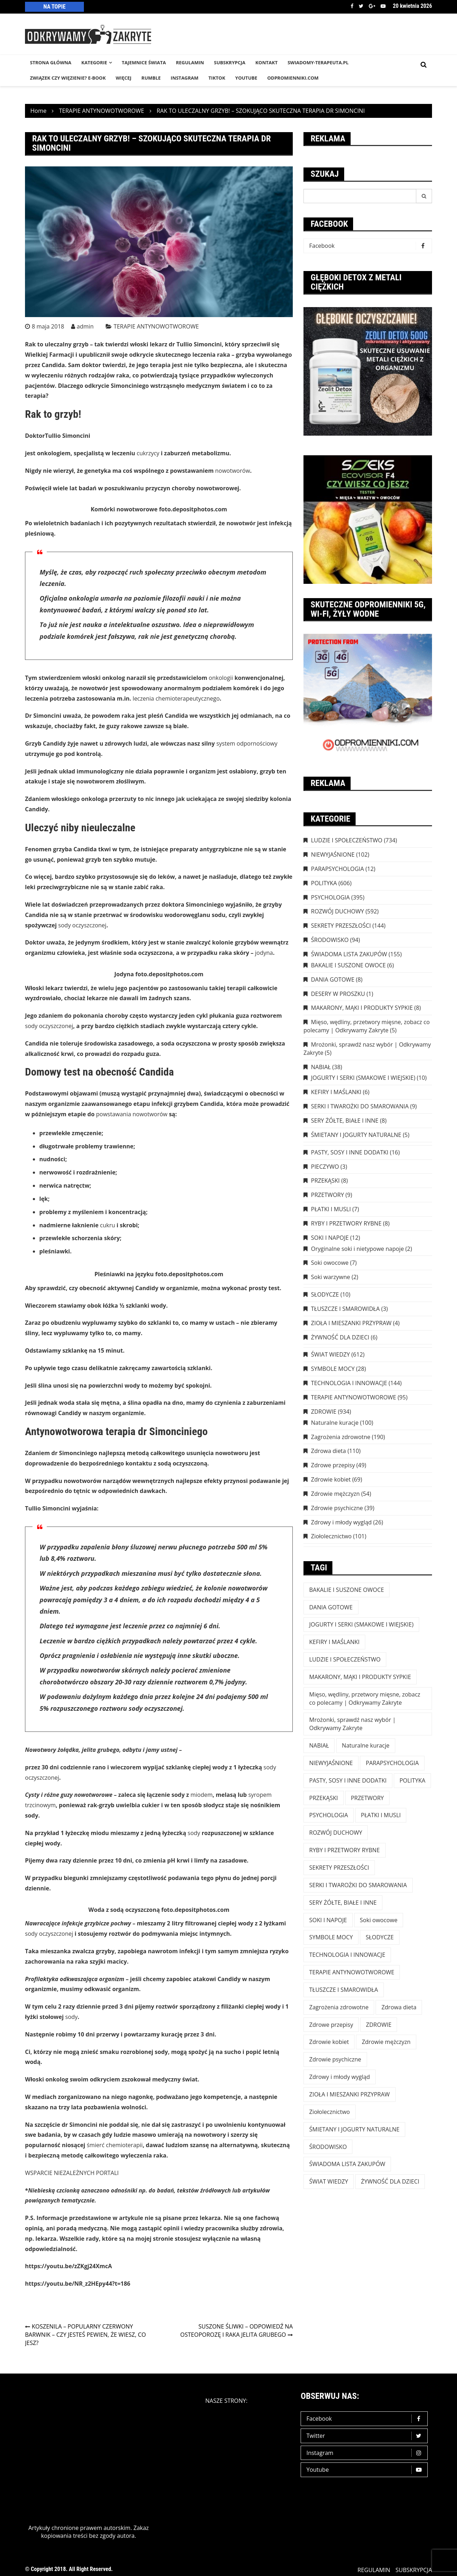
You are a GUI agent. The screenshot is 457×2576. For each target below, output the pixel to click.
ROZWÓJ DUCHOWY (337, 911)
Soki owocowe (329, 1263)
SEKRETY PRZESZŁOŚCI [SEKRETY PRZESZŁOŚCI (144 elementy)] (339, 1867)
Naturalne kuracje (334, 1423)
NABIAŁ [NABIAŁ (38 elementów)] (319, 1745)
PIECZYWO (325, 1167)
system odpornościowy (246, 743)
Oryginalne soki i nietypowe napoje (357, 1249)
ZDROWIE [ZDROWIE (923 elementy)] (378, 2025)
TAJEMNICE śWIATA (144, 62)
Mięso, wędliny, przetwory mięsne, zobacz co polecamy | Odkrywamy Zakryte (366, 1026)
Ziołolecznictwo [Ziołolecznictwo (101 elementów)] (329, 2112)
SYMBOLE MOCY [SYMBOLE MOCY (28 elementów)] (331, 1937)
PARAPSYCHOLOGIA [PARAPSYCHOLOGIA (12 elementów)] (392, 1763)
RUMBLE (151, 78)
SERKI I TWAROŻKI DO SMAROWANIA (360, 1106)
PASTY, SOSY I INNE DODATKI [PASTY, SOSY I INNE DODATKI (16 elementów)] (348, 1780)
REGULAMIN (190, 62)
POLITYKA (324, 883)
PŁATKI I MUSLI (331, 1209)
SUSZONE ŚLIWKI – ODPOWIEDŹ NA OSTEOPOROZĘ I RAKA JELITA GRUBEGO (236, 2330)
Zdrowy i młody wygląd (341, 1522)
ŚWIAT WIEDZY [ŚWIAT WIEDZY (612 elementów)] (328, 2181)
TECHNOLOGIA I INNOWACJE (349, 1383)
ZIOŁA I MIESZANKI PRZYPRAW (351, 1323)
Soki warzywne (330, 1277)
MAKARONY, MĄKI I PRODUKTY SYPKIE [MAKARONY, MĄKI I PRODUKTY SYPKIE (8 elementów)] (360, 1677)
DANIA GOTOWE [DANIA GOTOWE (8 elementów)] (331, 1607)
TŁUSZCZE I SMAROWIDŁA (345, 1309)
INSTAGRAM (185, 78)
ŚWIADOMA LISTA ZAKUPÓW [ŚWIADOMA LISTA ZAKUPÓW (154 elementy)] (347, 2164)
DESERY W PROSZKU (338, 994)
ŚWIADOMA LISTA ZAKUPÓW (349, 954)
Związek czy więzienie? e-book (68, 78)
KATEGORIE (94, 62)
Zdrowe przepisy (333, 1465)
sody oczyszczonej (82, 925)
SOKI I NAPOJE (330, 1238)
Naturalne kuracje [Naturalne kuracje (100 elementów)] (366, 1745)
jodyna (264, 953)
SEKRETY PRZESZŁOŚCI (341, 925)
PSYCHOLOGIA (330, 897)
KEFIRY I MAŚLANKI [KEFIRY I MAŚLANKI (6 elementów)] (334, 1642)
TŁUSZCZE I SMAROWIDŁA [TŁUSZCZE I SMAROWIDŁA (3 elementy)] (343, 1990)
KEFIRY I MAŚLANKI (336, 1092)
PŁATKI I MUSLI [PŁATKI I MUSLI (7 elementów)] (381, 1815)
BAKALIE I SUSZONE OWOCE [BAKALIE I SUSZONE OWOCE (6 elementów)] (346, 1590)
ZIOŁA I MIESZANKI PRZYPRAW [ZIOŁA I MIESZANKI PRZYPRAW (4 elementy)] (349, 2094)
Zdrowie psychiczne (337, 1508)
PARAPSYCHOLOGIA (337, 869)
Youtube (383, 6)
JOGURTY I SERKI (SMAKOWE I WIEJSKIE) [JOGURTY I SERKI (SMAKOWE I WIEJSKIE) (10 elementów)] (361, 1624)
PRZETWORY (327, 1195)
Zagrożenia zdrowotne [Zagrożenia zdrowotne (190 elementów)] (338, 2007)
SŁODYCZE (325, 1294)
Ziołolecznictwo (331, 1536)
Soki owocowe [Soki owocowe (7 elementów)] (378, 1920)
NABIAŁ (321, 1067)
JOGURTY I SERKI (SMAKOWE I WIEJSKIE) (363, 1078)
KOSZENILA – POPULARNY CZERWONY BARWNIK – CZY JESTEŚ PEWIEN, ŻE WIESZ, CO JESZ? (85, 2334)
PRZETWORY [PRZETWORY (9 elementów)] (367, 1798)
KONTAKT (266, 62)
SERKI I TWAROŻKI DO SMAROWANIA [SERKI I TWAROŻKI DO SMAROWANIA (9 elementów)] (358, 1885)
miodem (201, 1795)
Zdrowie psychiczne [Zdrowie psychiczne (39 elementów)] (335, 2059)
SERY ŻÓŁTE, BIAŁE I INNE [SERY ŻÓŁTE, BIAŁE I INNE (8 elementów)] (343, 1902)
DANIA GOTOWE (333, 979)
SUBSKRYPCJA (229, 62)
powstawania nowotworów (131, 1114)
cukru (107, 1225)
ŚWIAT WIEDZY (330, 1354)
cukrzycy (148, 453)
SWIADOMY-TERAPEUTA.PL (317, 62)
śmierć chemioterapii (115, 2145)
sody (194, 1833)
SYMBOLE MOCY (333, 1369)
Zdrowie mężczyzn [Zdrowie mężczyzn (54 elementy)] (386, 2042)
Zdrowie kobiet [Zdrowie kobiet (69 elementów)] (329, 2042)
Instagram (366, 2453)
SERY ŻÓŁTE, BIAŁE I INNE (344, 1120)
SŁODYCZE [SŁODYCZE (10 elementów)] (379, 1937)
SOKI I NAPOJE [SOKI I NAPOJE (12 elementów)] (328, 1920)
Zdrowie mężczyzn (335, 1494)
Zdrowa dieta (328, 1451)
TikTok (217, 78)
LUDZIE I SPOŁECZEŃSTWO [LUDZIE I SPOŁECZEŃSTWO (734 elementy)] (345, 1659)
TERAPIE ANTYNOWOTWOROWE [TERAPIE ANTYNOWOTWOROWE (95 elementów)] (351, 1972)
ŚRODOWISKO (329, 940)
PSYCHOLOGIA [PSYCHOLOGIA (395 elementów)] (328, 1815)
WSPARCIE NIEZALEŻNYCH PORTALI (72, 2173)
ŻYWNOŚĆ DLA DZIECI (340, 1337)
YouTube (246, 78)
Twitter (361, 6)
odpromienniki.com (292, 78)
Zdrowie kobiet (331, 1479)
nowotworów (232, 471)
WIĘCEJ (123, 78)
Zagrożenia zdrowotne (340, 1437)
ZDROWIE (323, 1411)
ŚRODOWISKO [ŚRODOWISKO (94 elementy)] (328, 2147)
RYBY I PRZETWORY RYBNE (346, 1223)
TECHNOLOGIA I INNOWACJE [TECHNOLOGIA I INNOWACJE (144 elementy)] (347, 1955)
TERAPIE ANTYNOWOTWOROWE (156, 326)
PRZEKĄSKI (325, 1180)
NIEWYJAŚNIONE (333, 854)
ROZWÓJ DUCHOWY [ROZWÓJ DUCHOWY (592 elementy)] (335, 1832)
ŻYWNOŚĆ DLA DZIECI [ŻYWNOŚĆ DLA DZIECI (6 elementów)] (390, 2181)
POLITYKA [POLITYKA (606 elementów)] (413, 1780)
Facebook (352, 6)
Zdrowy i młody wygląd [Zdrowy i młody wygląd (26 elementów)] (339, 2077)
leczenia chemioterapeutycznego (176, 698)
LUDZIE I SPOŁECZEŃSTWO (346, 840)
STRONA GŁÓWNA (50, 62)
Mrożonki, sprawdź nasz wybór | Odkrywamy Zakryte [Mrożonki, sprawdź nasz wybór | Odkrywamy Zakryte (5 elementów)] (352, 1724)
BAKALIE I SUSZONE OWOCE (348, 965)
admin (85, 326)
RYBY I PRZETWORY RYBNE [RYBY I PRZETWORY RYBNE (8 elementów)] (344, 1850)
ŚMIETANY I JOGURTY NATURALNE (356, 1135)
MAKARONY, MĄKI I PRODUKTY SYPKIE (362, 1008)
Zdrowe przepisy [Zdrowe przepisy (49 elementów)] (331, 2025)
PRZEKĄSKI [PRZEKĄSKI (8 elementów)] (323, 1798)
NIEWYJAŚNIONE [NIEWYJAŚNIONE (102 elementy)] (331, 1763)
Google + (372, 6)
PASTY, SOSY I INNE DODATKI (349, 1152)
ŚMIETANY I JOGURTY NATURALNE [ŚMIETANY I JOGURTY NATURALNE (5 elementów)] (354, 2129)
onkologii (221, 678)
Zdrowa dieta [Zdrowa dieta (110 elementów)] (398, 2007)
